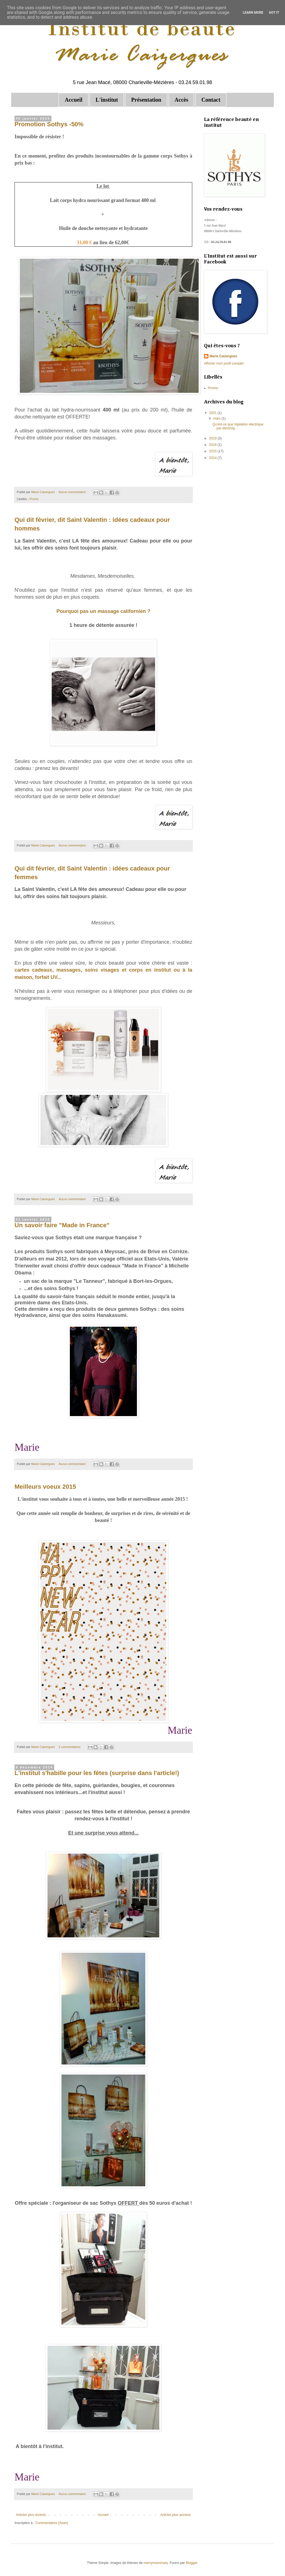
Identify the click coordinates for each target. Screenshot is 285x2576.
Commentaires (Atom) (51, 2523)
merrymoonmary (156, 2563)
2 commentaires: (70, 1747)
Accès (181, 100)
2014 (213, 458)
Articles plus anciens (175, 2515)
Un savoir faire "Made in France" (62, 1225)
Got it (274, 13)
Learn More (253, 13)
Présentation (146, 100)
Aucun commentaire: (73, 492)
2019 (213, 438)
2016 (213, 445)
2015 (213, 451)
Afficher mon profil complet (224, 363)
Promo (34, 499)
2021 (213, 413)
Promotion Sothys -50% (49, 124)
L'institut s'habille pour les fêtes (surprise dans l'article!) (97, 1772)
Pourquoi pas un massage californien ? (103, 611)
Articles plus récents (31, 2515)
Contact (210, 100)
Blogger (191, 2563)
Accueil (73, 100)
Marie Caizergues (223, 356)
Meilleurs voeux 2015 (45, 1486)
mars (217, 418)
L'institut (107, 100)
